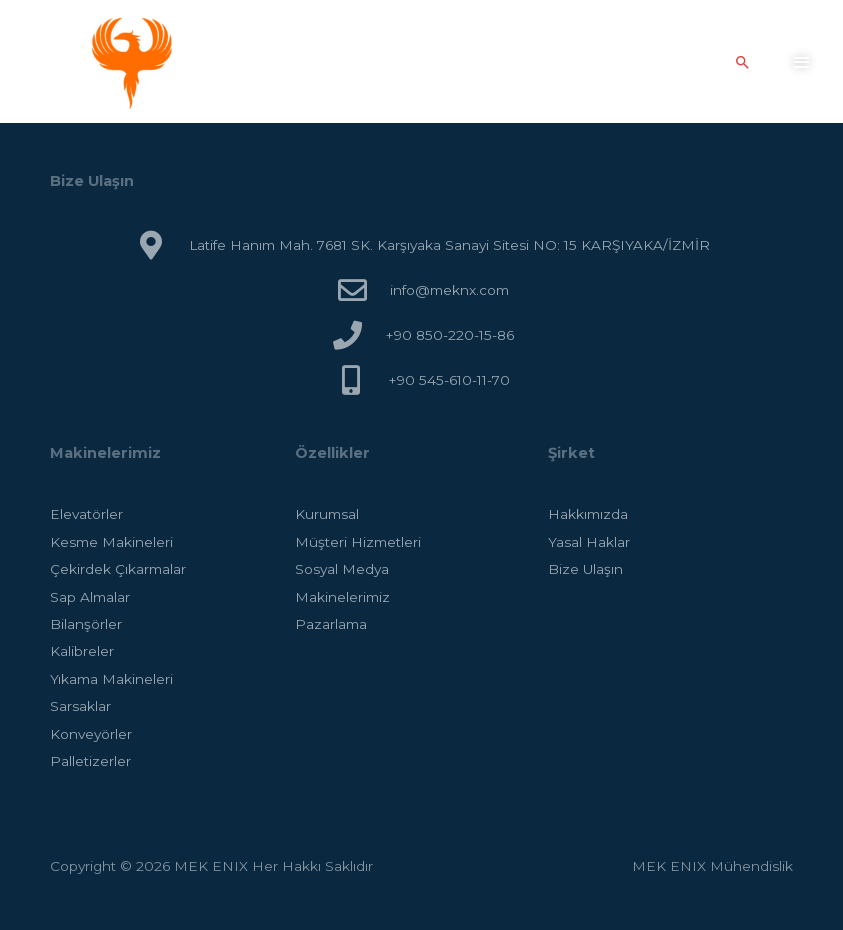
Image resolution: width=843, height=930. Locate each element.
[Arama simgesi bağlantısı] (743, 62)
